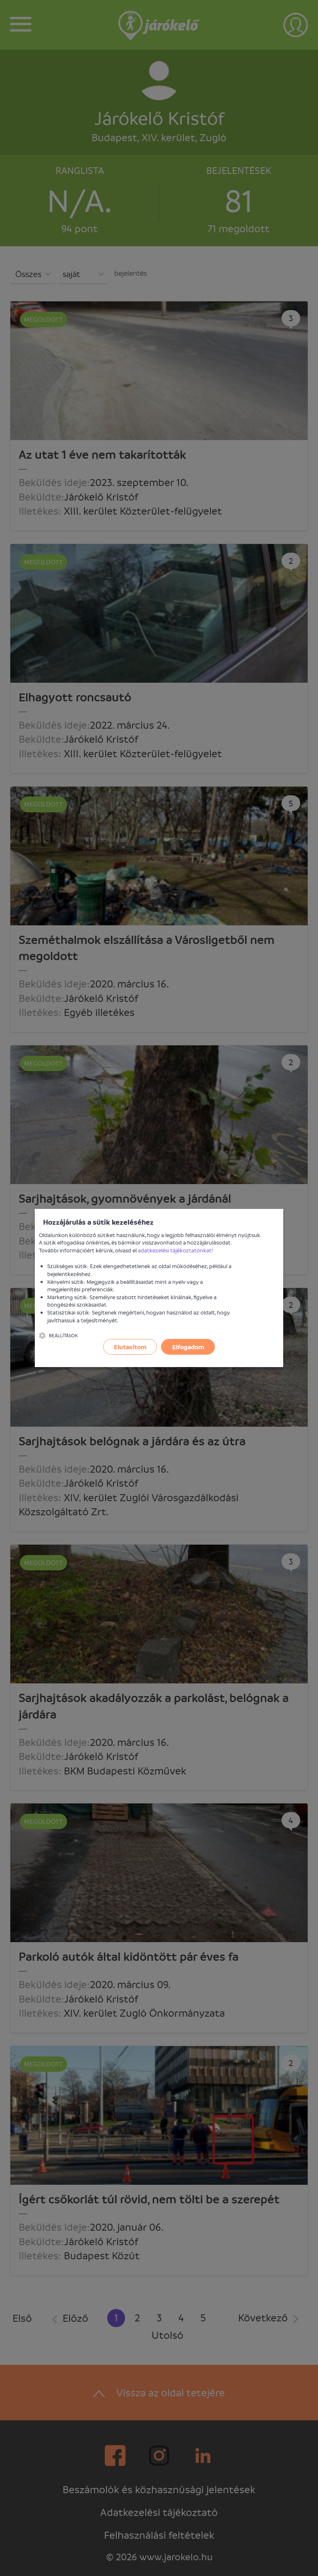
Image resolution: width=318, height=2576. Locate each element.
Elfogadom (188, 1347)
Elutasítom (130, 1347)
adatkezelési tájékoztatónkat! (175, 1250)
